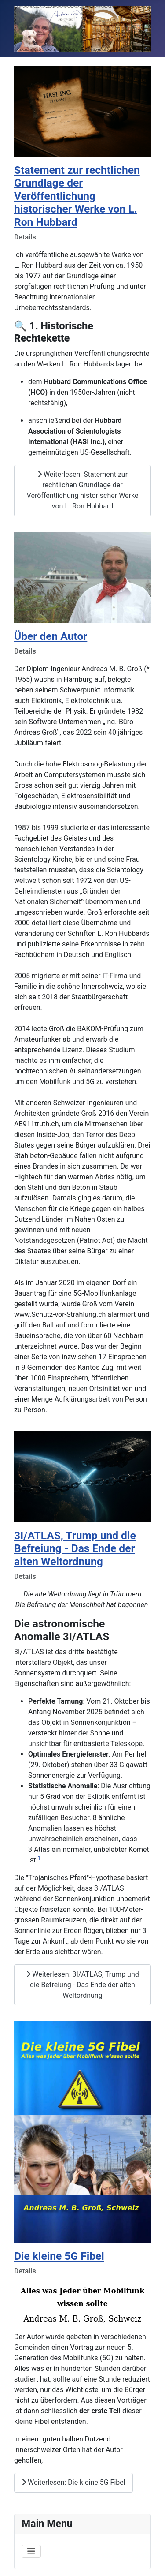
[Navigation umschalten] (31, 2551)
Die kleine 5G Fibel (59, 2256)
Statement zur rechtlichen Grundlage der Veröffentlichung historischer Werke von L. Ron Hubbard (77, 196)
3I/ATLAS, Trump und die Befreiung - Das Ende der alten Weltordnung (75, 1548)
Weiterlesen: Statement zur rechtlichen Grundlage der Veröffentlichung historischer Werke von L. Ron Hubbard (83, 490)
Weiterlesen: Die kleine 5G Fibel (73, 2482)
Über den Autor (50, 636)
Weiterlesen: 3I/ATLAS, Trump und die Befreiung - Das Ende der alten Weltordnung (82, 1985)
